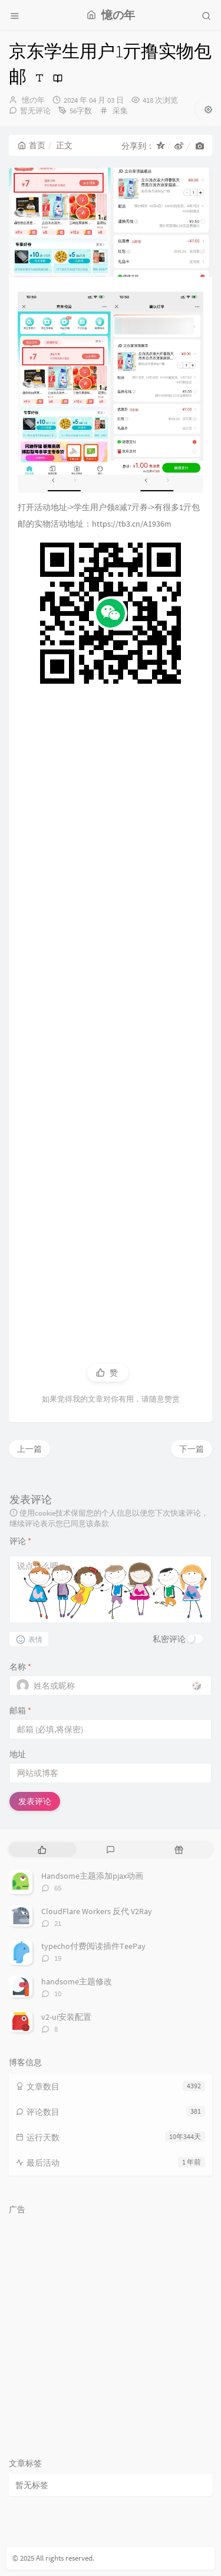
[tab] (42, 1849)
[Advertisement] (110, 1014)
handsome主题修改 (76, 1981)
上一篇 (29, 1449)
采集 (120, 111)
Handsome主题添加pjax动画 (92, 1875)
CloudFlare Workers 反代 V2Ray (96, 1911)
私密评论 (169, 1639)
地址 (17, 1754)
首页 (31, 145)
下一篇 (191, 1449)
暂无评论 (35, 111)
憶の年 (33, 100)
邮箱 (20, 1710)
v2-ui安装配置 (66, 2017)
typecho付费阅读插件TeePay (93, 1946)
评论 (20, 1541)
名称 (20, 1666)
